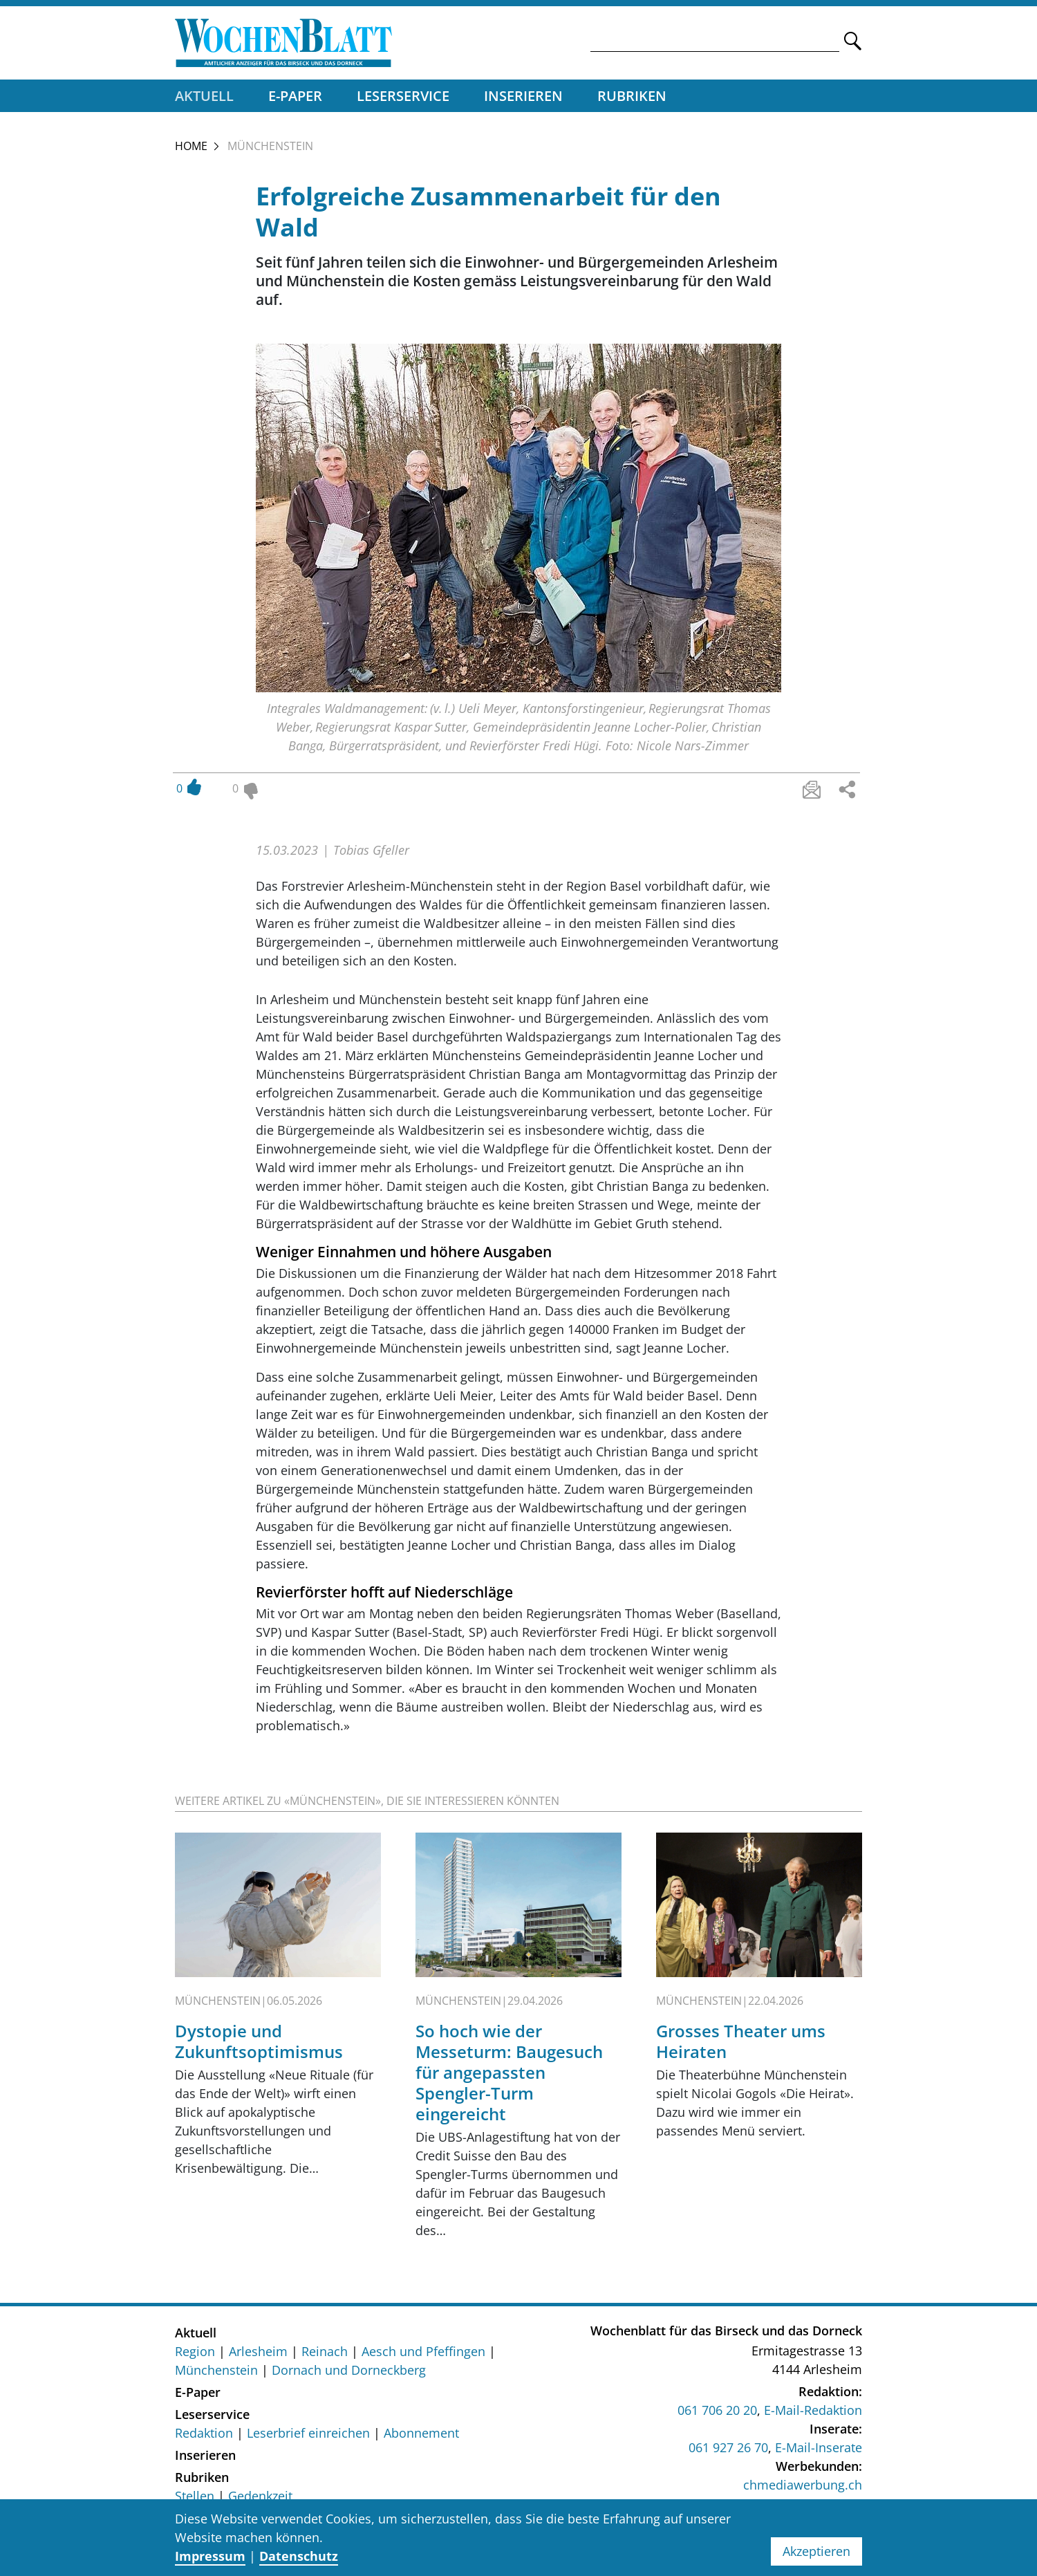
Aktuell (204, 98)
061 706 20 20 (717, 2414)
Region (195, 2354)
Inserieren (523, 98)
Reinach (324, 2354)
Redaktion (204, 2436)
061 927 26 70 (728, 2451)
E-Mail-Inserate (818, 2451)
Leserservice (403, 98)
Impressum (210, 2556)
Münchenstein (216, 2373)
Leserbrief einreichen (308, 2436)
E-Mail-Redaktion (813, 2414)
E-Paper (295, 98)
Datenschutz (298, 2556)
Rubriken (631, 98)
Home (191, 148)
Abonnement (421, 2436)
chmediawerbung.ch (802, 2489)
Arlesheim (258, 2354)
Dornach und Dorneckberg (349, 2373)
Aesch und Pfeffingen (423, 2354)
